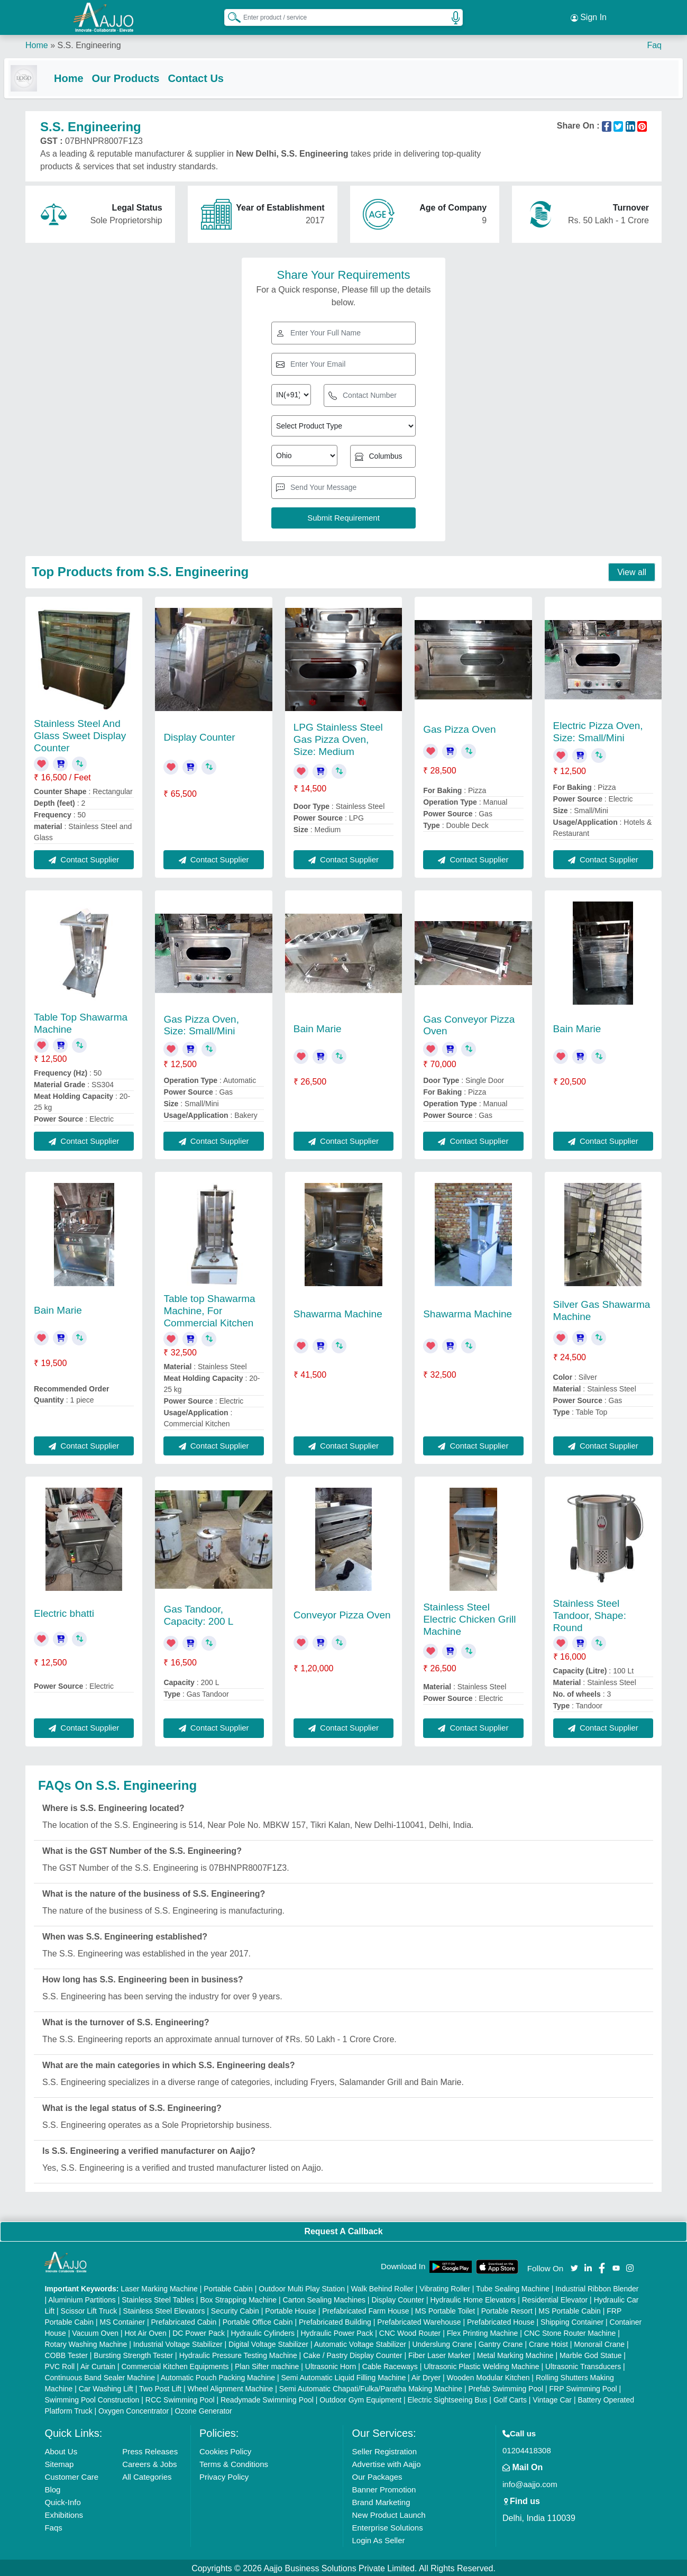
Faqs (53, 2526)
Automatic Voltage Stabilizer (360, 2342)
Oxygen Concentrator (133, 2409)
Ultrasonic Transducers (583, 2365)
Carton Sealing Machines (324, 2298)
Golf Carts (510, 2398)
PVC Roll (59, 2365)
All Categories (146, 2475)
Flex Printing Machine (482, 2331)
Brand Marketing (381, 2500)
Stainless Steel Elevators (164, 2309)
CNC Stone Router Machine (570, 2331)
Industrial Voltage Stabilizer (178, 2342)
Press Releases (150, 2449)
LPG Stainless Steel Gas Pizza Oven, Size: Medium (338, 738)
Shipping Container (572, 2320)
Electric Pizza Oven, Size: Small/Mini (598, 730)
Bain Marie (318, 1027)
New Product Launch (388, 2513)
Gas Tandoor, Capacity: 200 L (198, 1614)
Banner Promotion (384, 2487)
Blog (52, 2487)
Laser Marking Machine (159, 2287)
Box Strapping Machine (238, 2298)
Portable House (290, 2309)
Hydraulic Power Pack (336, 2331)
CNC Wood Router (410, 2331)
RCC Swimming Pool (180, 2398)
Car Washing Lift (106, 2387)
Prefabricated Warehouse (419, 2320)
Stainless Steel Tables (158, 2298)
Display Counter (199, 736)
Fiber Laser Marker (439, 2354)
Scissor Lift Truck (89, 2309)
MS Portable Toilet (445, 2309)
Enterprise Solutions (387, 2526)
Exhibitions (63, 2513)
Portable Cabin (228, 2287)
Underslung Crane (442, 2342)
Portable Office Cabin (258, 2320)
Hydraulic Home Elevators (473, 2298)
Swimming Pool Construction (91, 2398)
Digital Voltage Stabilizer (268, 2342)
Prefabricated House (501, 2320)
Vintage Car (552, 2398)
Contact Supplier (84, 857)
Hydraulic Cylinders (263, 2331)
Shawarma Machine (338, 1312)
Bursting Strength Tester (133, 2354)
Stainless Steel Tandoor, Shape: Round (589, 1614)
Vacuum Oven (95, 2331)
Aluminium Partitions (82, 2298)
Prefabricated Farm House (365, 2309)
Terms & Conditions (233, 2462)
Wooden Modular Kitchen (488, 2376)
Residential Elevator (555, 2298)
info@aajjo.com (529, 2482)
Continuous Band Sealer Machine (99, 2376)
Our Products (147, 75)
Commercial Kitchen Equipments (174, 2365)
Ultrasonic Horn (330, 2365)
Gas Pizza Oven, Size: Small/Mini (201, 1023)
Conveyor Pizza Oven (342, 1613)
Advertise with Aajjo (386, 2462)
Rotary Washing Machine (85, 2342)
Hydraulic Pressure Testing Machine (238, 2354)
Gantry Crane (500, 2342)
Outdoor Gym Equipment (360, 2398)
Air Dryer (426, 2376)
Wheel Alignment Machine (230, 2387)
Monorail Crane (599, 2342)
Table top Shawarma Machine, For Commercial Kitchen (209, 1309)
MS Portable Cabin (569, 2309)
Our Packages (377, 2475)
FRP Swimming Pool (583, 2387)
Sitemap (59, 2462)
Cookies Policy (225, 2449)
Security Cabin (235, 2309)
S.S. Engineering (89, 42)
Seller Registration (384, 2449)
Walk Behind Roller (382, 2287)
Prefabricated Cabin (184, 2320)
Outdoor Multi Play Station (302, 2287)
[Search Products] (229, 15)
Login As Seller (378, 2538)
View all (631, 571)
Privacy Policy (224, 2475)
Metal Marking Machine (515, 2354)
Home (36, 42)
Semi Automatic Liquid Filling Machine (343, 2376)
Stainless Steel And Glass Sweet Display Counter (80, 734)
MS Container (122, 2320)
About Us (60, 2449)
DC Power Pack (198, 2331)
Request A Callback (343, 2230)
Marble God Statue (591, 2354)
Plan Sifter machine (267, 2365)
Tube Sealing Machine (512, 2287)
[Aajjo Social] (574, 2266)
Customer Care (71, 2475)
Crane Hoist (548, 2342)
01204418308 (526, 2448)
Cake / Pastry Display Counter (352, 2354)
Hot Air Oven (145, 2331)
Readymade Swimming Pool (267, 2398)
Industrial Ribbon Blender (596, 2287)
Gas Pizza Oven (459, 728)
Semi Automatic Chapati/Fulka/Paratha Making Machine (370, 2387)
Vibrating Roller (444, 2287)
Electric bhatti (64, 1612)
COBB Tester (65, 2354)
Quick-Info (62, 2500)
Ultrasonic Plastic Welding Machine (481, 2365)
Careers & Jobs (149, 2462)
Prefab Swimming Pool (506, 2387)
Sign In (589, 16)
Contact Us (217, 75)
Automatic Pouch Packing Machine (218, 2376)
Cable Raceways (390, 2365)
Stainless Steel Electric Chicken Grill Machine (469, 1618)
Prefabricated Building (335, 2320)
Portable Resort (507, 2309)
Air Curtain (97, 2365)
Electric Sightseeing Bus (448, 2398)
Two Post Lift (160, 2387)
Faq (654, 42)
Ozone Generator (203, 2409)
